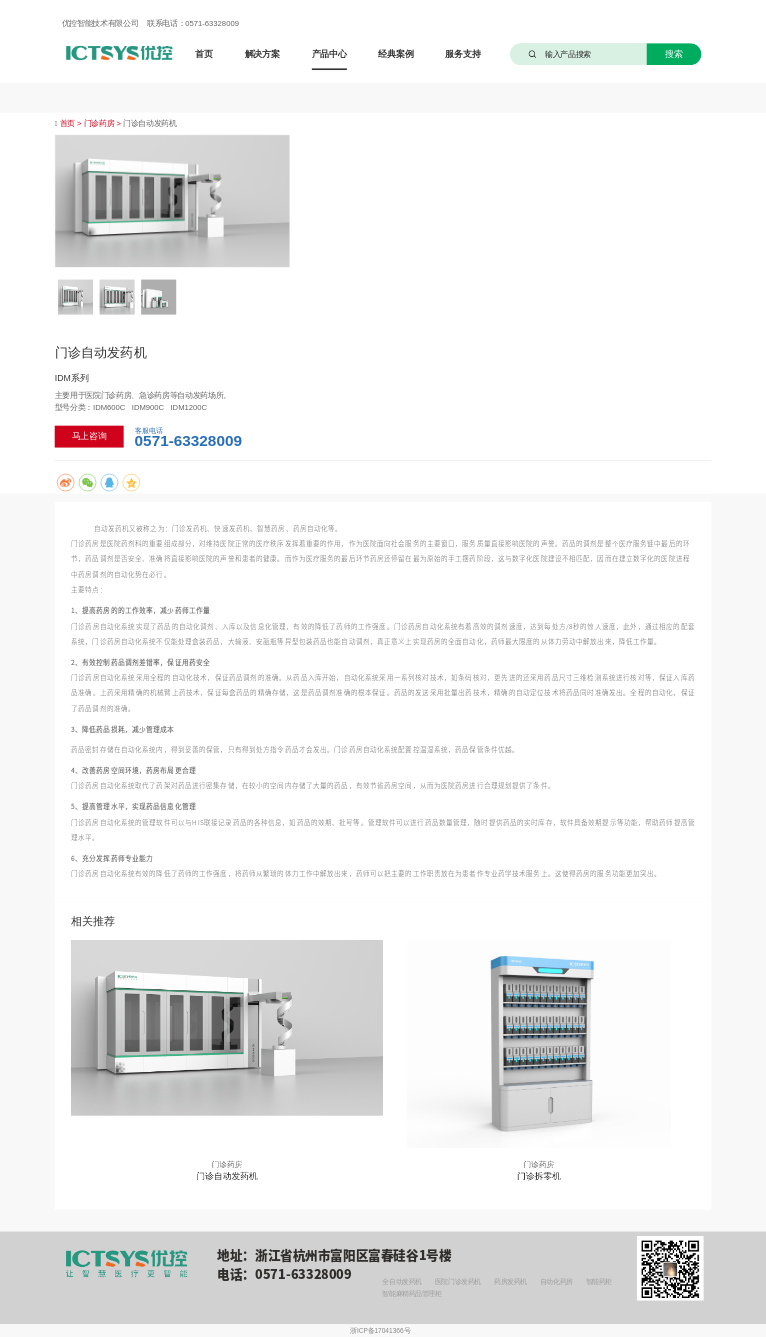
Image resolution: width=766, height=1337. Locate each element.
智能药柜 (599, 1282)
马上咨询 (89, 436)
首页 (204, 53)
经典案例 (395, 53)
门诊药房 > (103, 123)
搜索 (674, 53)
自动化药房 (556, 1282)
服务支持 (462, 53)
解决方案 (262, 53)
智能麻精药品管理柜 (411, 1294)
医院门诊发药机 (458, 1282)
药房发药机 (510, 1282)
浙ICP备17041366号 (380, 1331)
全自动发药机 (401, 1282)
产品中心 (329, 53)
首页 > (72, 123)
